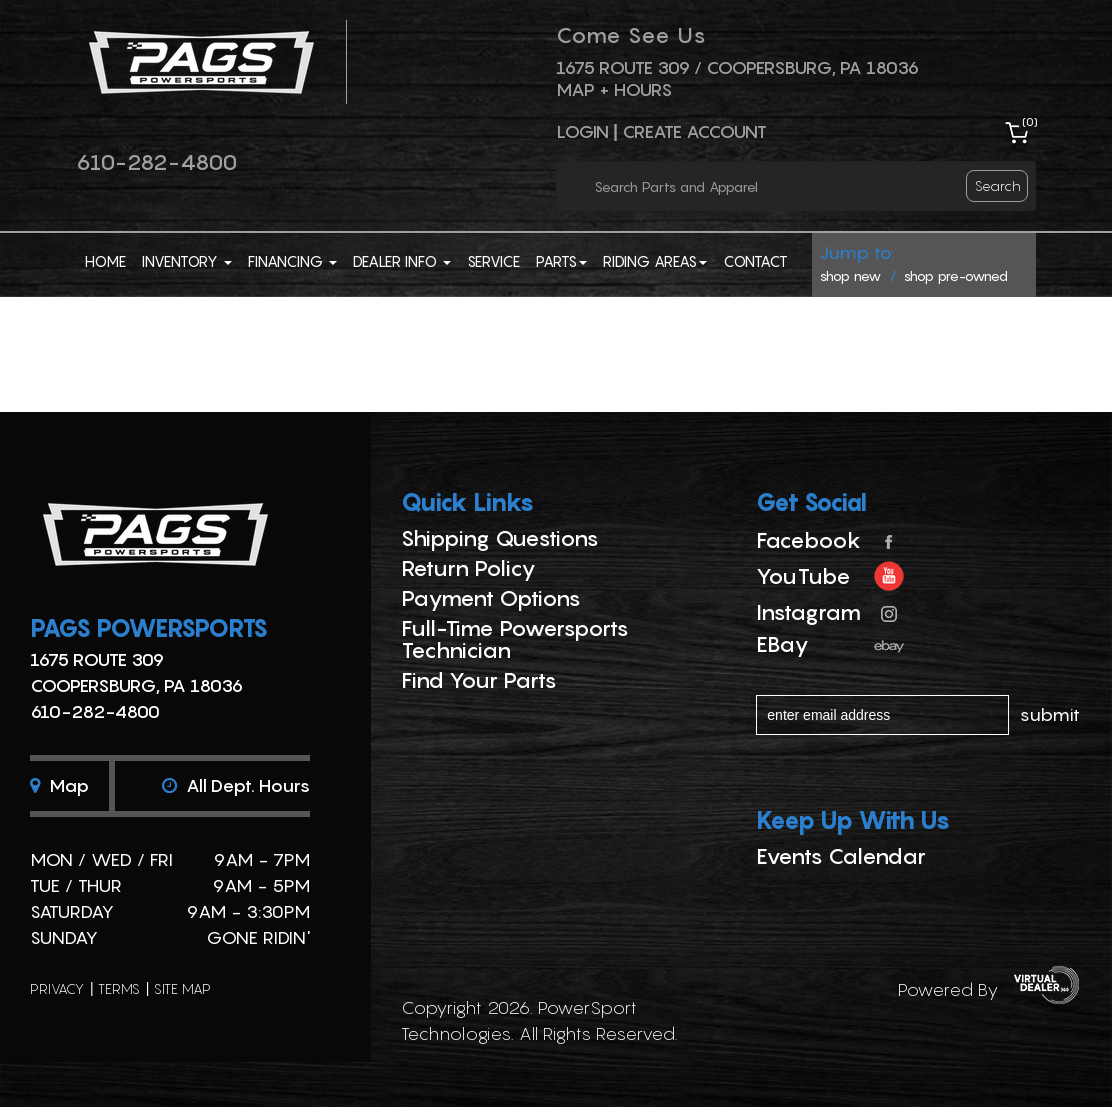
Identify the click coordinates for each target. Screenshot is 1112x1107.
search (998, 185)
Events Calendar (841, 856)
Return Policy (468, 568)
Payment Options (491, 598)
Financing (292, 261)
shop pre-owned (956, 275)
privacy (57, 988)
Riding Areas (655, 261)
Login (582, 131)
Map (59, 785)
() (1030, 121)
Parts (561, 261)
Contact (755, 261)
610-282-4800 (156, 162)
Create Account (694, 131)
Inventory (187, 261)
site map (182, 988)
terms (119, 988)
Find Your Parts (479, 680)
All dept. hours (236, 785)
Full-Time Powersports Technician (515, 639)
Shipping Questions (500, 538)
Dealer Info (402, 261)
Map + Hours (614, 89)
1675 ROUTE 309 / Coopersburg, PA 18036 (737, 67)
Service (493, 261)
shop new (850, 275)
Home (105, 261)
